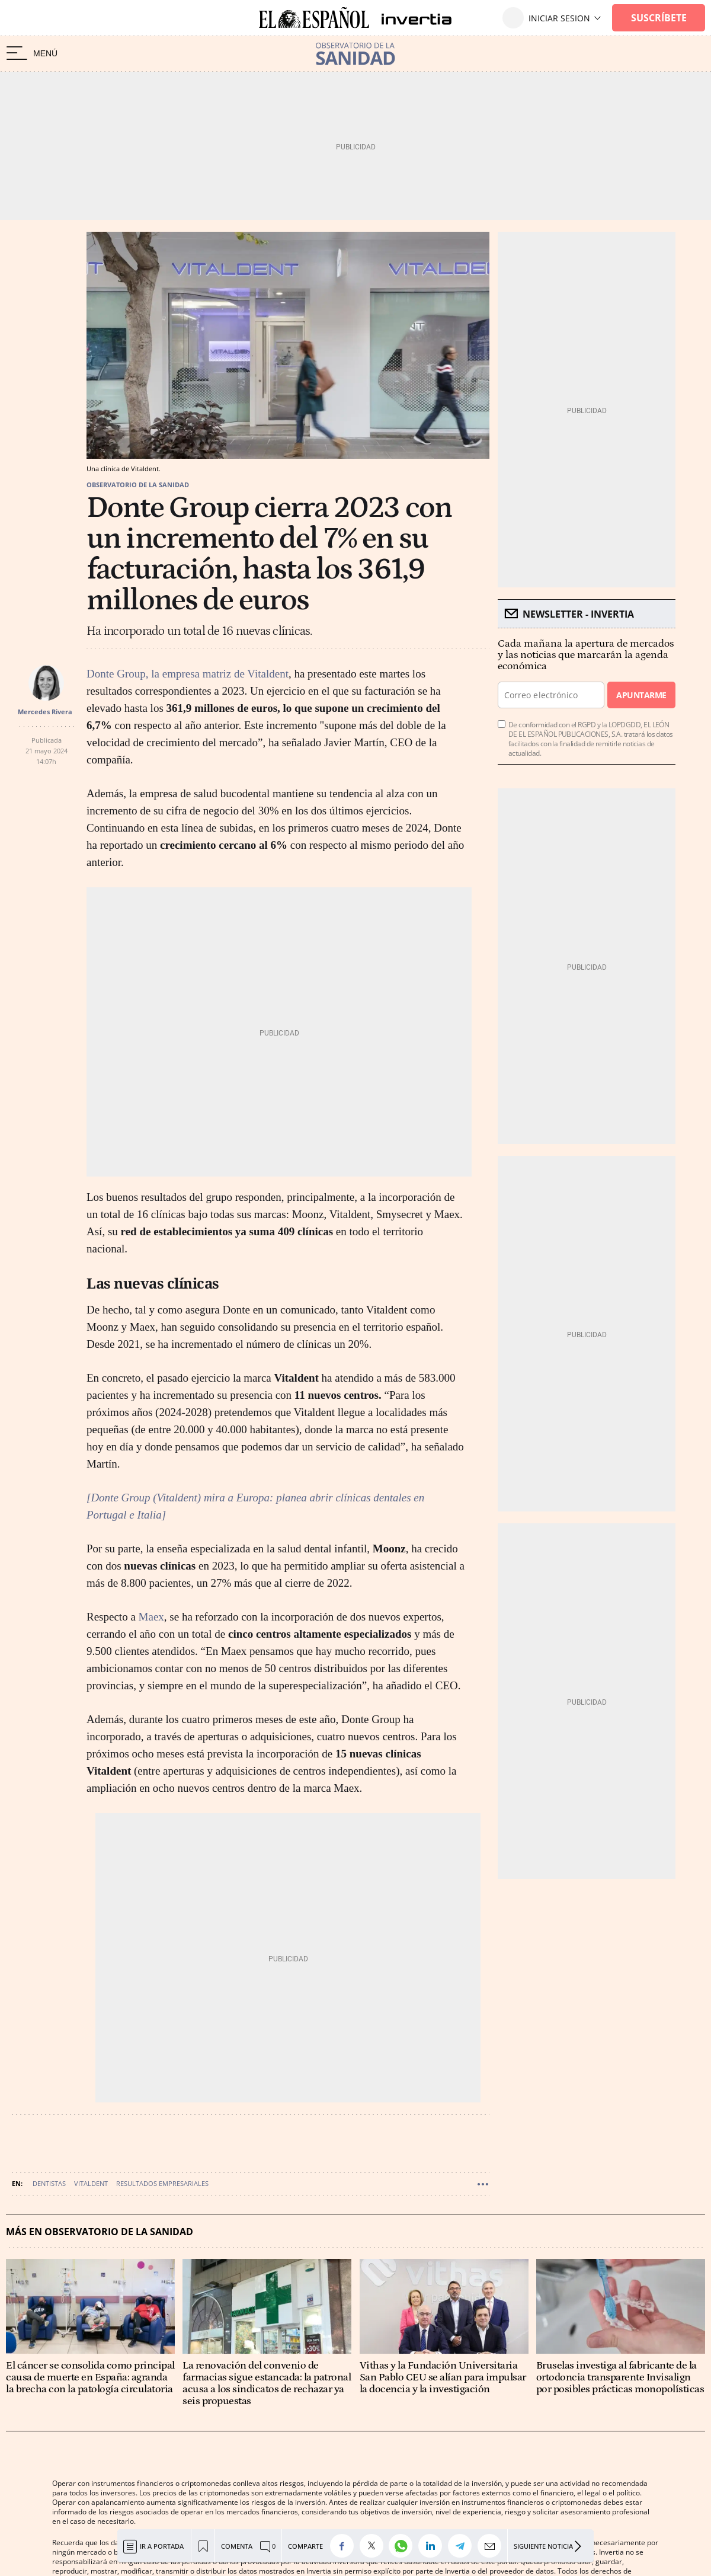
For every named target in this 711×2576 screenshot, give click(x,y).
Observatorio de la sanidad (138, 484)
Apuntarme (641, 695)
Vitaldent (91, 2183)
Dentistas (49, 2183)
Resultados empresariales (162, 2183)
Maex (151, 1616)
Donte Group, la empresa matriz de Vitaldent (188, 673)
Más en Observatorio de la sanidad (99, 2232)
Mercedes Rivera (45, 711)
